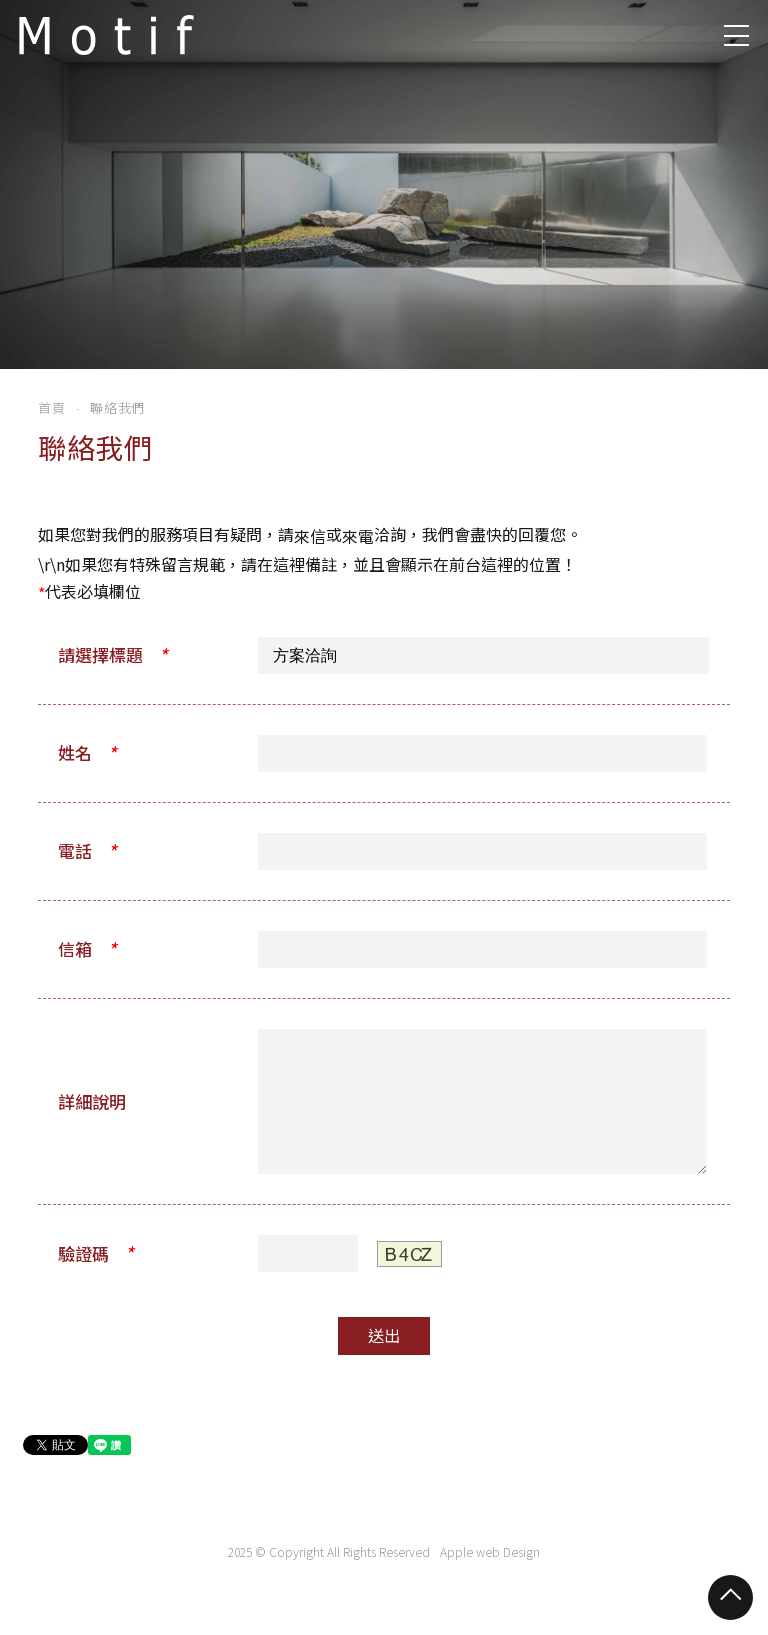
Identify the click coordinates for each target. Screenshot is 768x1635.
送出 (384, 1338)
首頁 (51, 408)
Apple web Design (490, 1554)
